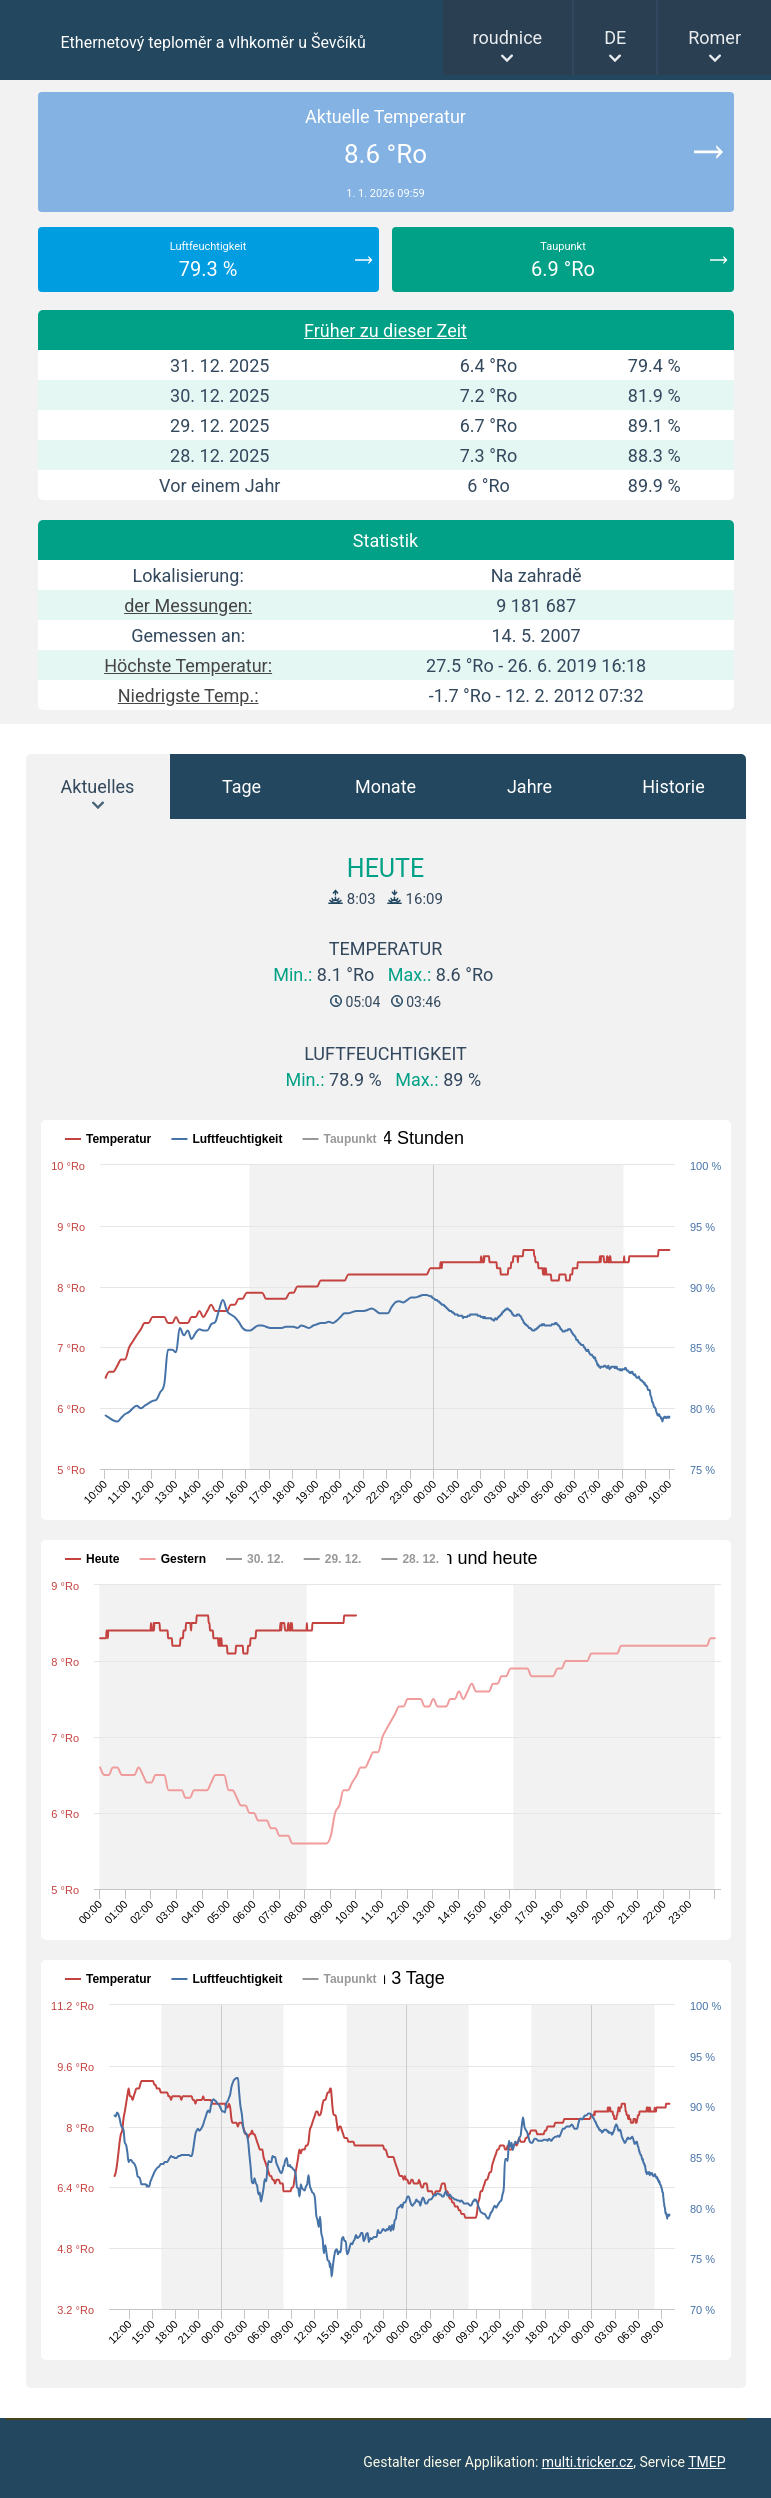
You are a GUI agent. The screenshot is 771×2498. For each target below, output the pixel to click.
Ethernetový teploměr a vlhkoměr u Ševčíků (213, 42)
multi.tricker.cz (587, 2462)
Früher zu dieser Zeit (385, 330)
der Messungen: (188, 605)
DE (615, 37)
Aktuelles (98, 786)
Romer (714, 37)
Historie (673, 786)
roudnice (508, 37)
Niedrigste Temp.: (188, 695)
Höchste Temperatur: (188, 665)
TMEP (706, 2462)
